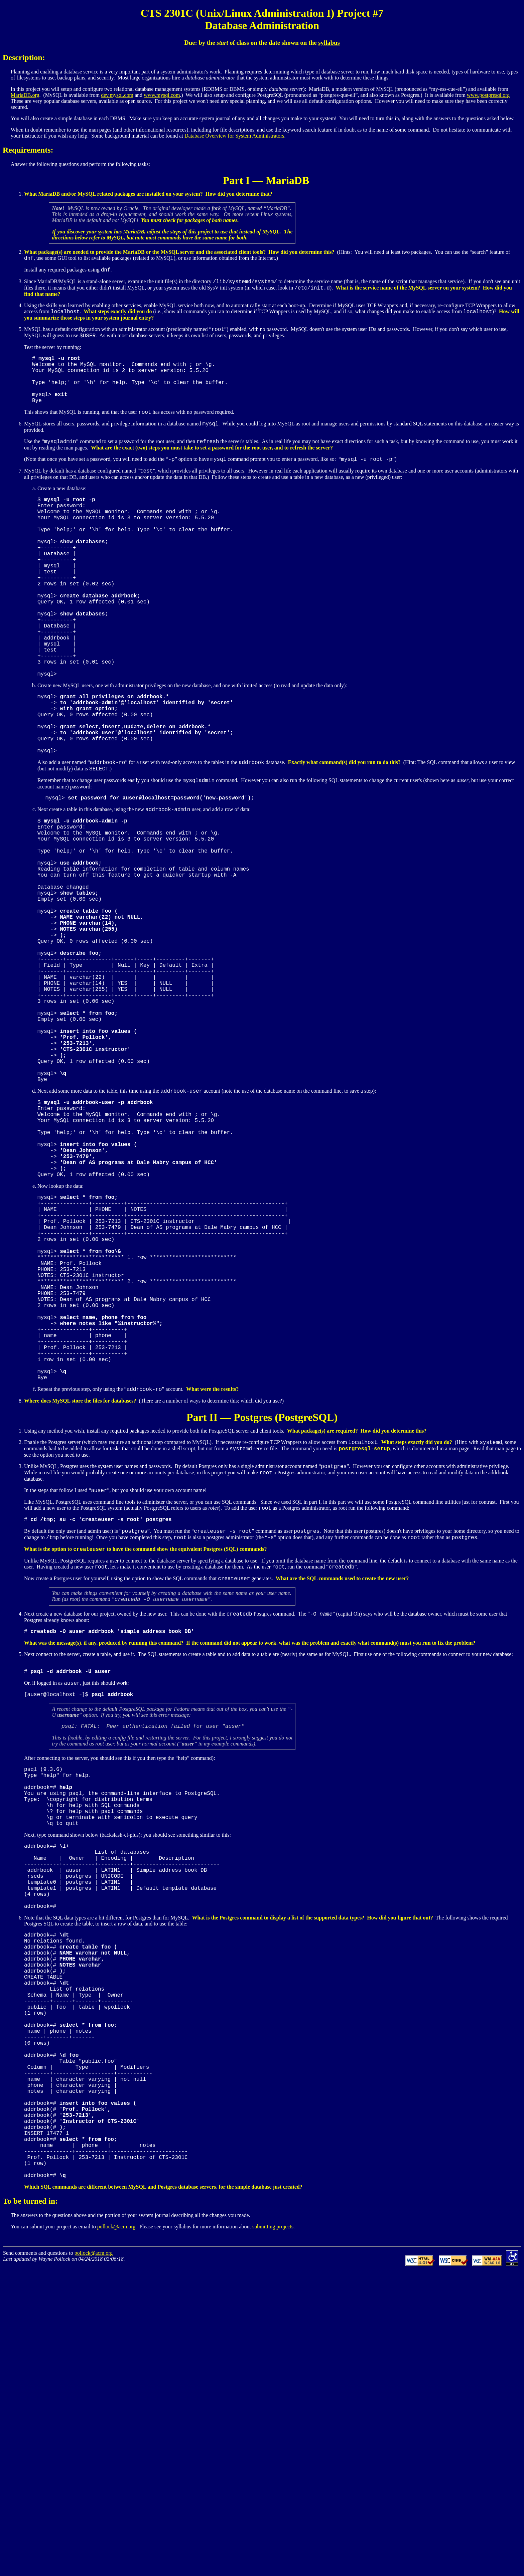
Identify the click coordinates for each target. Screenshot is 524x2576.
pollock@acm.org (116, 2532)
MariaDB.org (25, 95)
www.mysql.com (162, 95)
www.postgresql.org (488, 95)
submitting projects (272, 2532)
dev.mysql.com (117, 95)
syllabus (329, 42)
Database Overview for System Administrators (234, 136)
